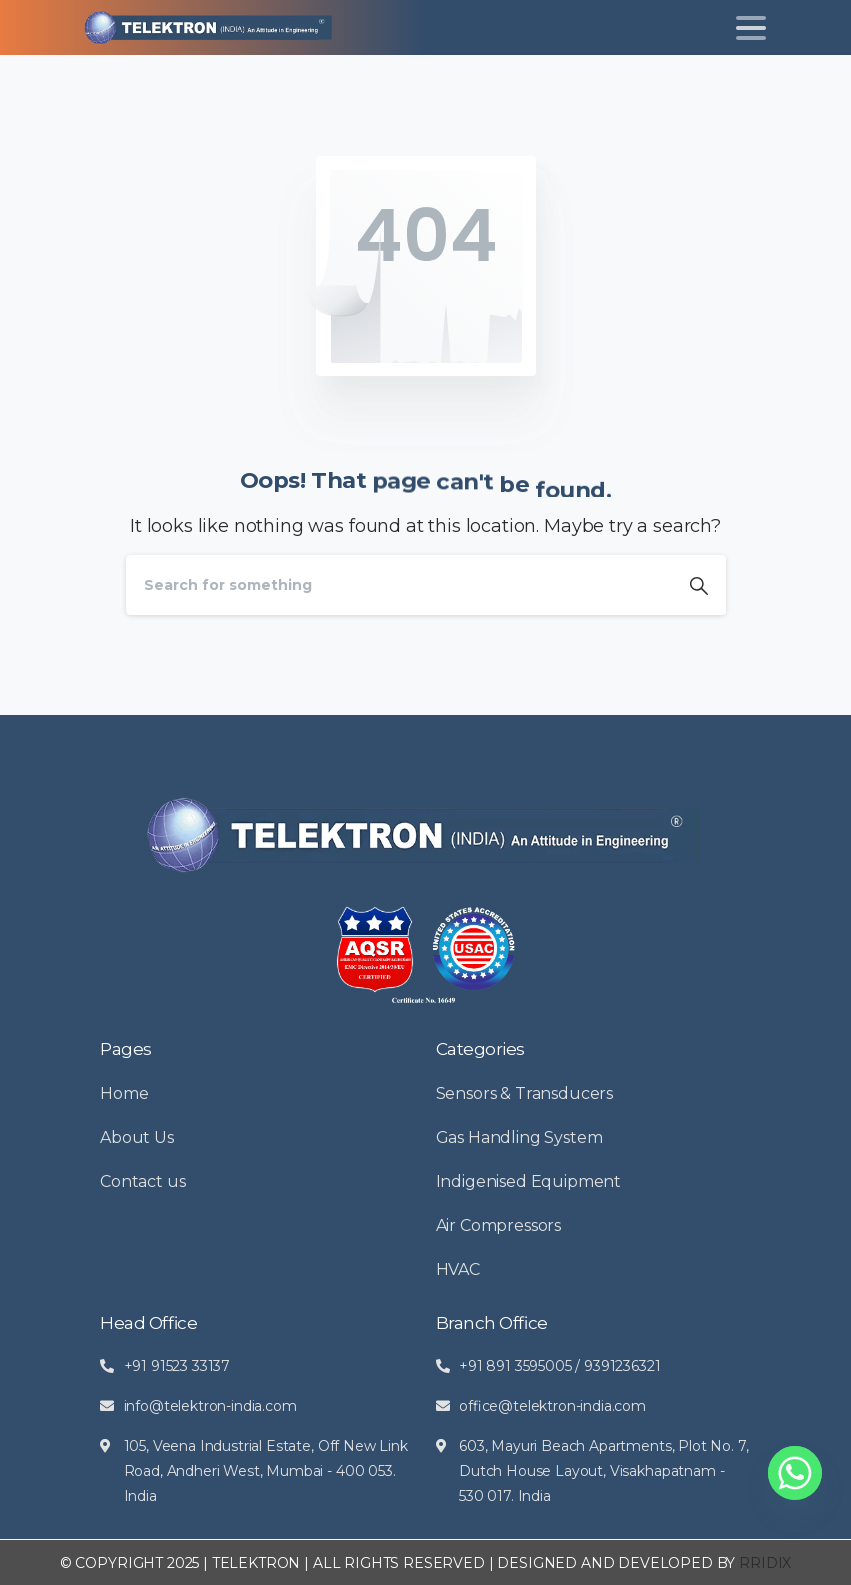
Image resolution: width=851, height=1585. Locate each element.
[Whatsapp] (795, 1473)
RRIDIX (765, 1563)
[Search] (399, 585)
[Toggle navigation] (751, 28)
